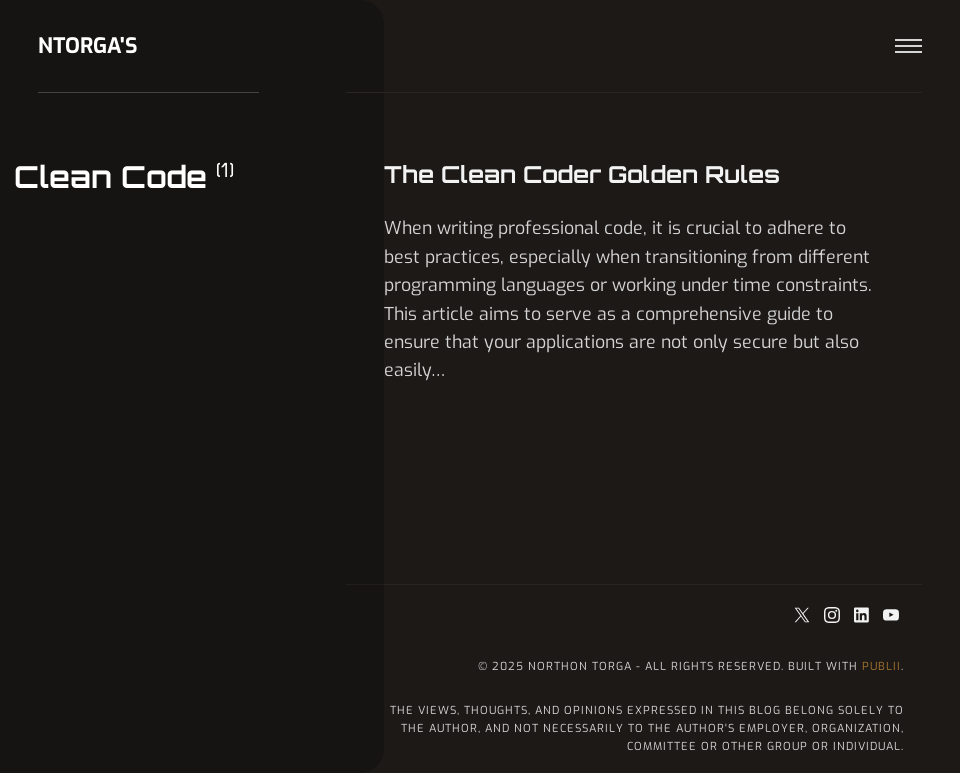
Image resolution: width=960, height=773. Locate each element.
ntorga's (88, 46)
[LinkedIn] (864, 617)
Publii (881, 666)
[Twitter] (805, 617)
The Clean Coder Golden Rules (582, 174)
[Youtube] (891, 617)
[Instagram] (834, 617)
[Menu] (908, 46)
